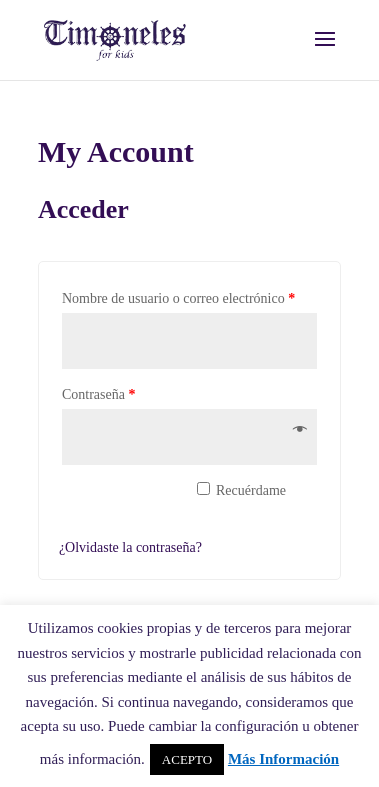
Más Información (283, 759)
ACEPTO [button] (187, 759)
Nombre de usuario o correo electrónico (178, 298)
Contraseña (98, 394)
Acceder (117, 502)
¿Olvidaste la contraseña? (130, 547)
